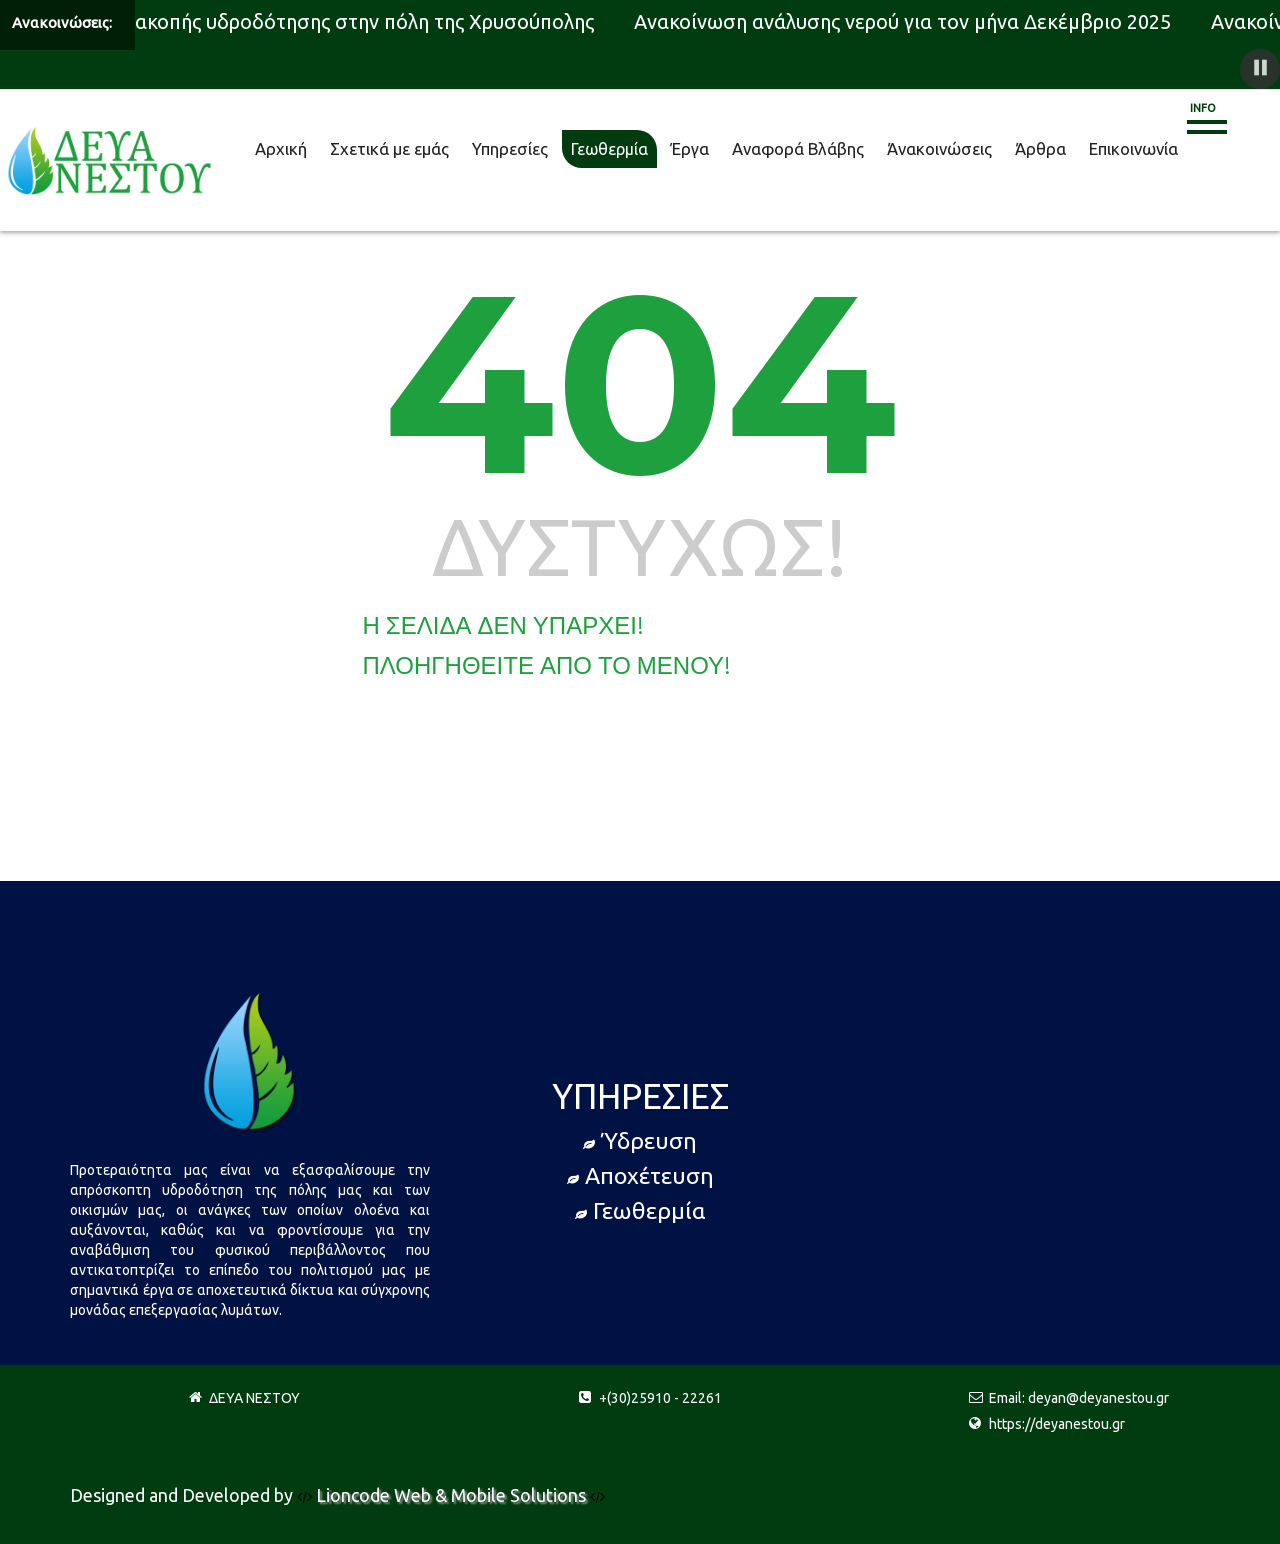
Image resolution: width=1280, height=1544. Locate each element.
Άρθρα (1040, 148)
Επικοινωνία (1133, 148)
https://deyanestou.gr (1057, 1424)
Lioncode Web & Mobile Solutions (453, 1495)
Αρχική (281, 148)
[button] (1260, 69)
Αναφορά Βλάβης (798, 148)
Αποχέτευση (640, 1175)
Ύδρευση (640, 1140)
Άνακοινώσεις (939, 148)
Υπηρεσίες (510, 148)
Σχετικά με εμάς (389, 148)
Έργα (690, 148)
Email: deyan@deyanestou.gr (1079, 1398)
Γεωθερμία (609, 149)
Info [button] (1203, 108)
